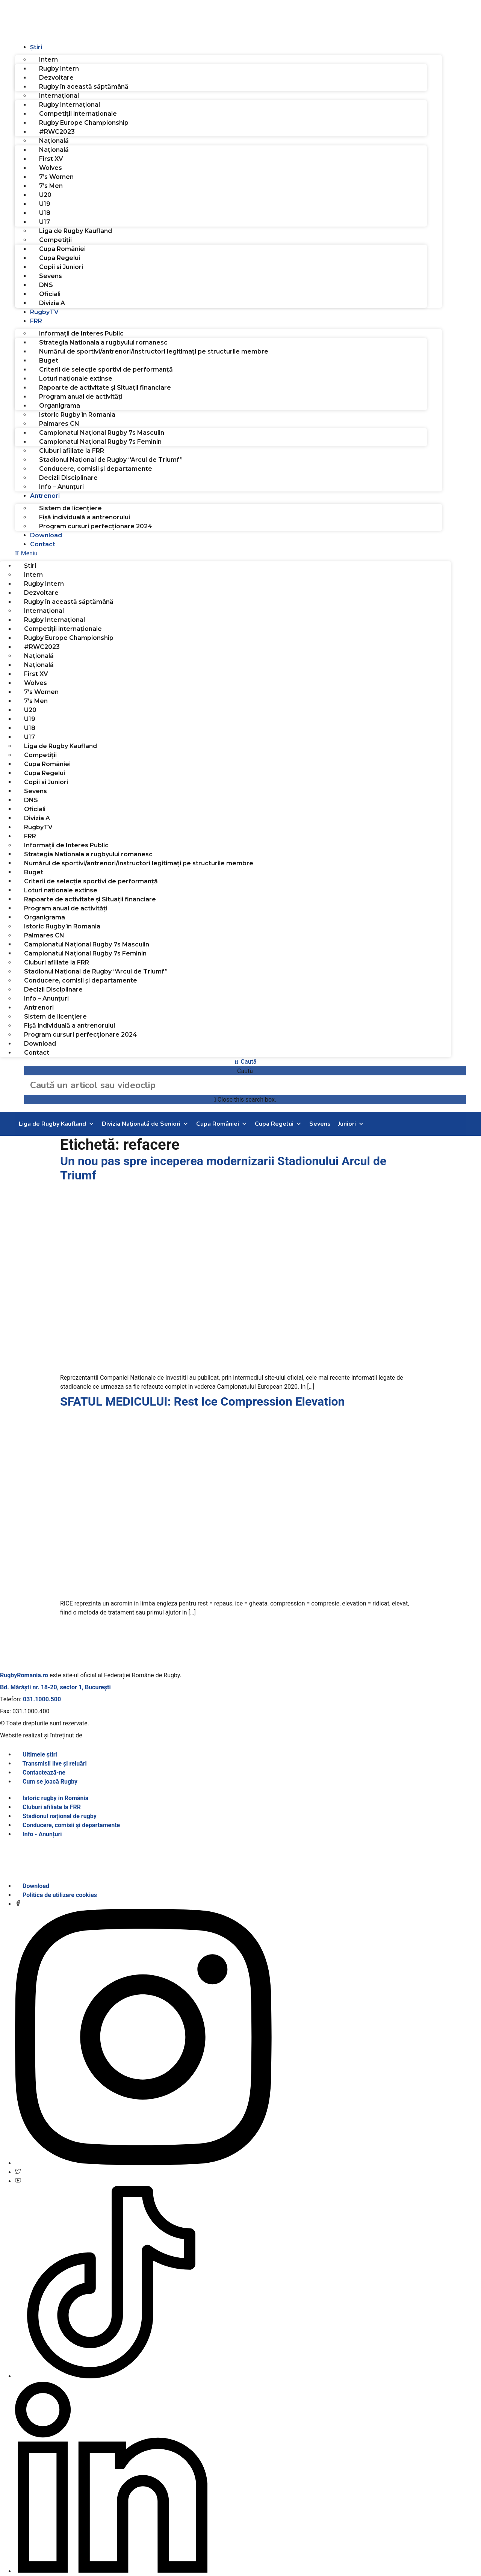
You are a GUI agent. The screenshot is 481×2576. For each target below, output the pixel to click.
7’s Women (56, 176)
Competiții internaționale (78, 113)
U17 (44, 221)
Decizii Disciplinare (68, 477)
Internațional (59, 95)
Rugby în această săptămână (84, 86)
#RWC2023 (57, 131)
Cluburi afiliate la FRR (71, 450)
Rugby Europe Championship (84, 122)
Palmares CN (59, 423)
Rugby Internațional (69, 104)
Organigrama (59, 405)
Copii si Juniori (61, 267)
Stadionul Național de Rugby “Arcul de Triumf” (111, 459)
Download (46, 535)
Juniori (351, 1124)
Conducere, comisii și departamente (95, 468)
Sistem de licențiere (70, 508)
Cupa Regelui (59, 258)
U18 (44, 212)
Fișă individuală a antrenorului (84, 517)
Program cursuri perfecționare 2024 (95, 526)
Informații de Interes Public (81, 333)
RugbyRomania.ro (24, 1675)
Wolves (50, 167)
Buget (48, 360)
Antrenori (45, 495)
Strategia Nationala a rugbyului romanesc (103, 342)
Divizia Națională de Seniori (145, 1124)
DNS (46, 285)
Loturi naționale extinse (75, 378)
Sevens (50, 276)
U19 (44, 203)
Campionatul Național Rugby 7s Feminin (100, 441)
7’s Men (51, 185)
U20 (45, 194)
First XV (51, 158)
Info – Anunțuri (61, 486)
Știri (36, 47)
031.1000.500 (42, 1699)
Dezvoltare (56, 77)
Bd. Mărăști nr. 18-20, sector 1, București (55, 1687)
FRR (36, 321)
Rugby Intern (59, 68)
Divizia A (52, 303)
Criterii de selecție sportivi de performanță (106, 369)
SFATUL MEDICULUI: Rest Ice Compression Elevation (202, 1401)
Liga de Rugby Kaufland (75, 230)
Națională (54, 140)
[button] (240, 553)
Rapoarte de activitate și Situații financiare (105, 387)
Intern (48, 59)
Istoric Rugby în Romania (77, 414)
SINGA (92, 1735)
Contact (42, 544)
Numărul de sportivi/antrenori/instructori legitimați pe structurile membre (153, 351)
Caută (245, 1071)
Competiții (55, 239)
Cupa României (62, 248)
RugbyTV (44, 312)
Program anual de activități (81, 396)
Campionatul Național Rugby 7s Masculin (101, 432)
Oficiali (50, 294)
